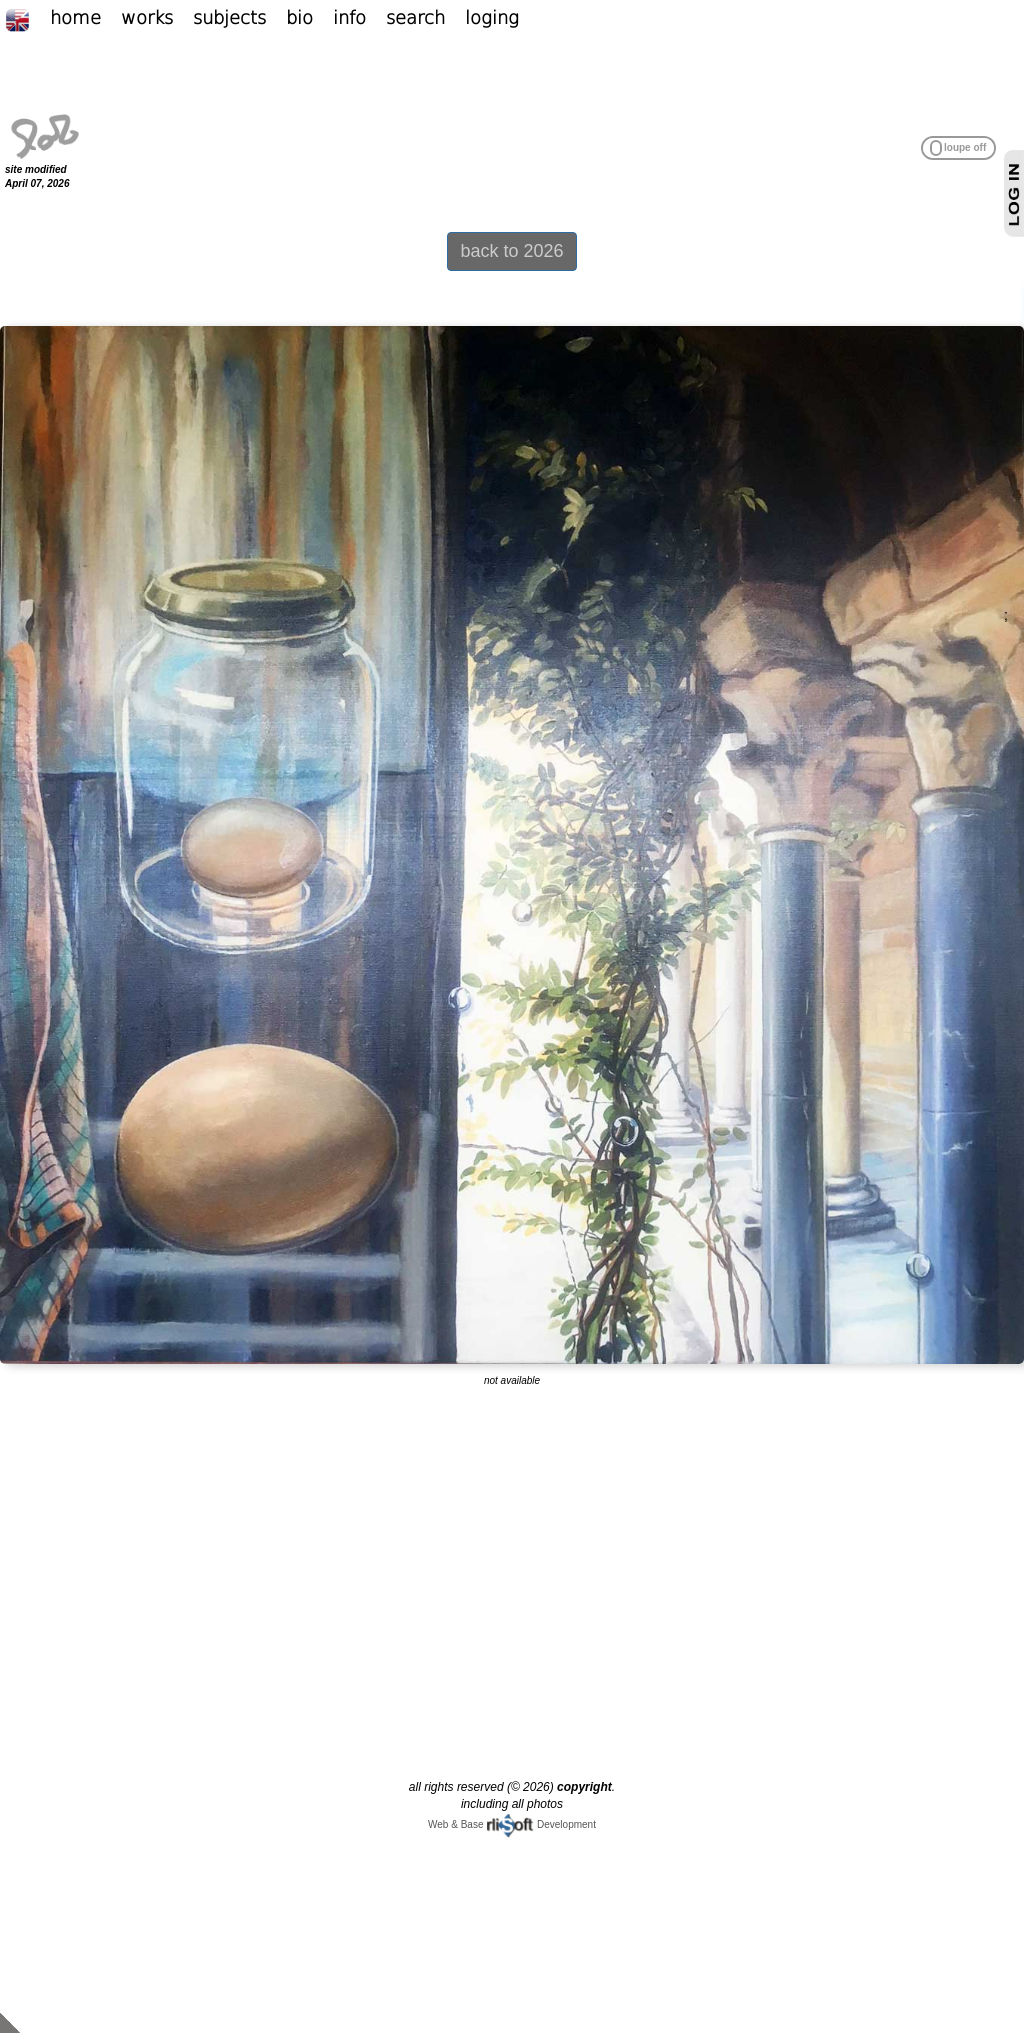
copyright (584, 1787)
